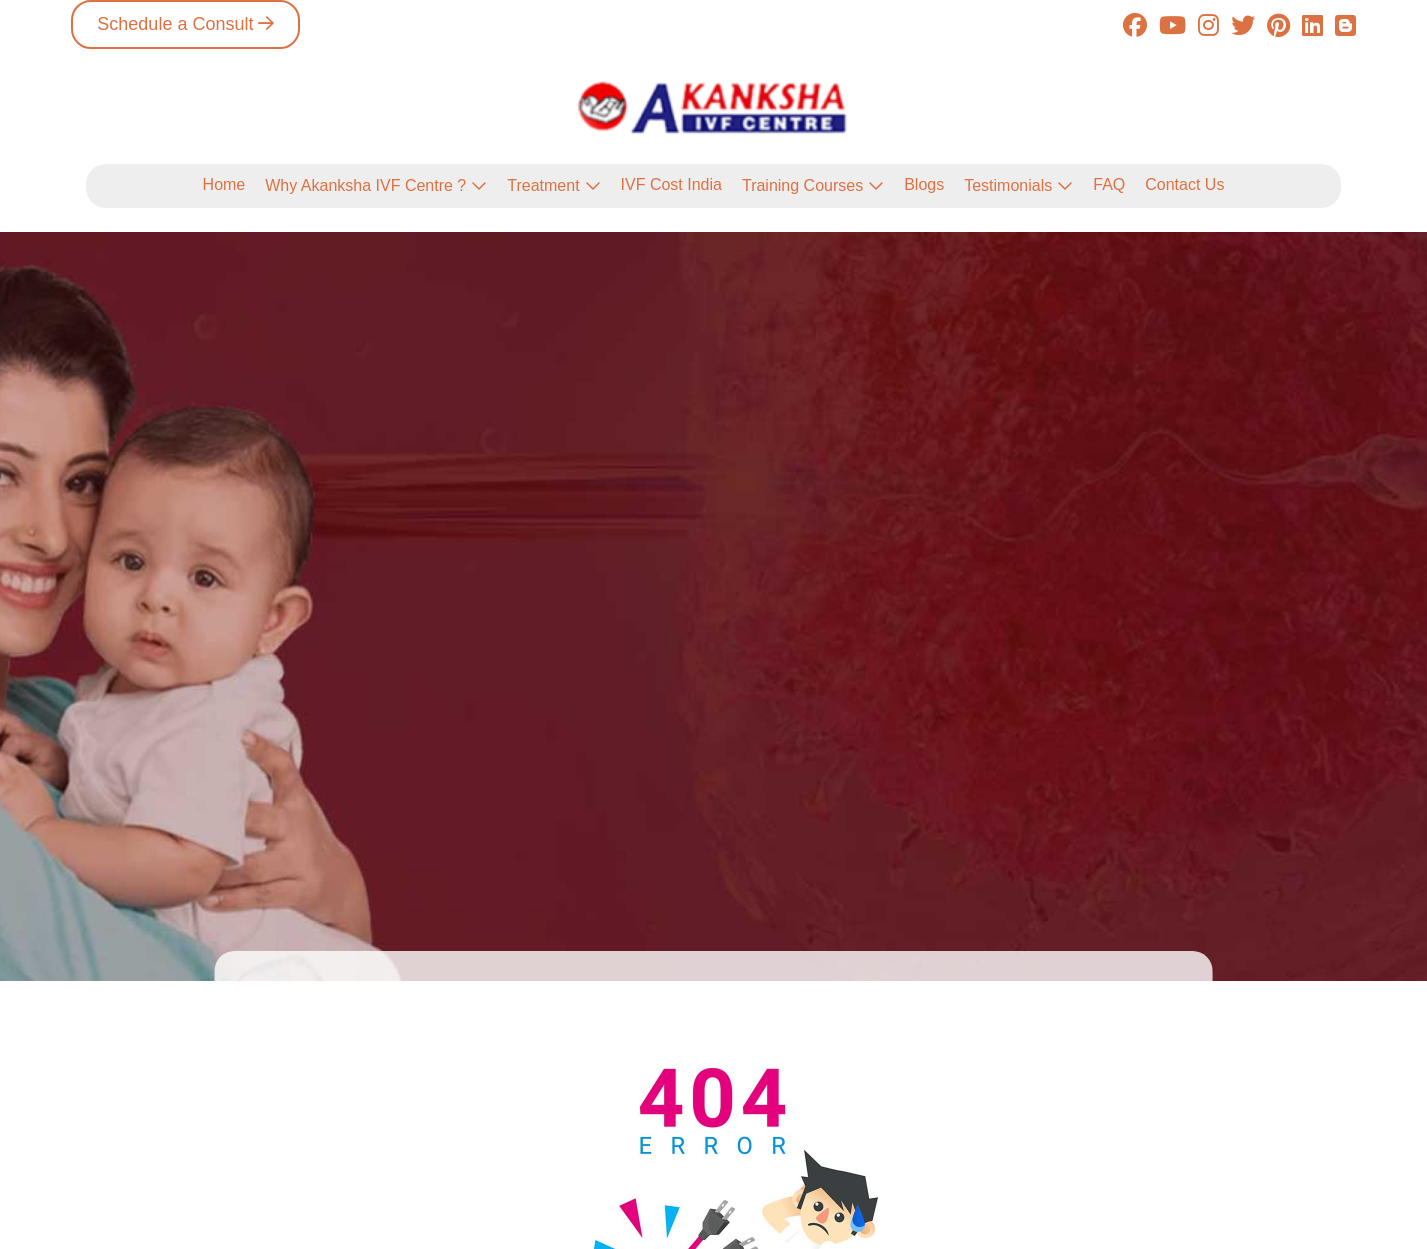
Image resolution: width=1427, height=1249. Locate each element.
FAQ (1109, 184)
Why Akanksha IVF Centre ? (365, 185)
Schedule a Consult (175, 24)
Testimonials (1008, 185)
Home (224, 184)
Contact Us (1184, 184)
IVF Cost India (671, 184)
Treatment (543, 185)
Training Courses (802, 185)
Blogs (924, 184)
